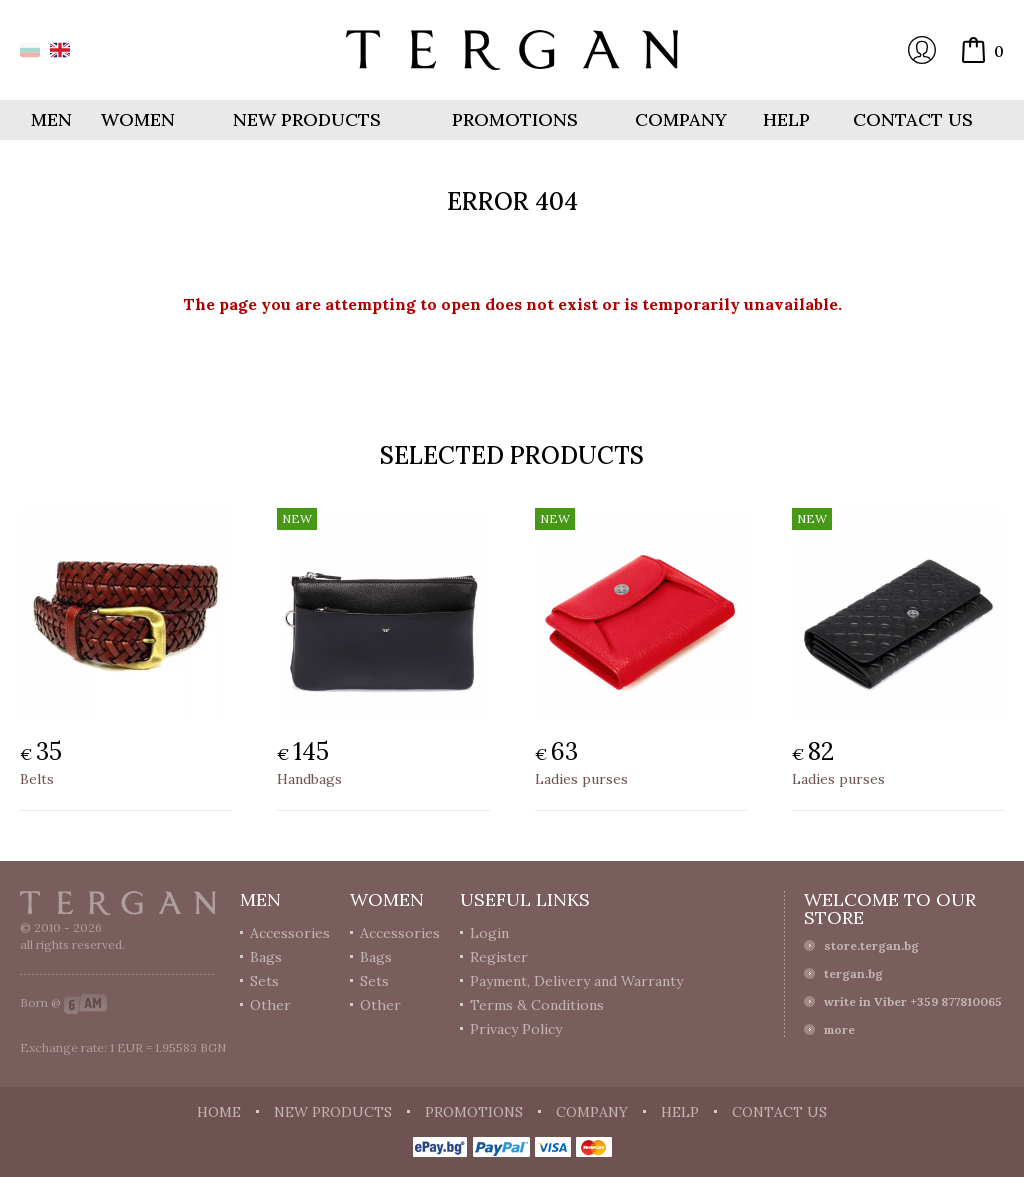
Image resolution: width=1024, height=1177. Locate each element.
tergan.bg (853, 973)
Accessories (290, 933)
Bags (266, 957)
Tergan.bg (118, 903)
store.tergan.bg (871, 945)
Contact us (913, 119)
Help (786, 119)
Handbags (309, 779)
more (839, 1029)
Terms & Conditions (537, 1005)
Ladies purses (581, 779)
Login (922, 50)
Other (270, 1005)
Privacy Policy (516, 1029)
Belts (37, 779)
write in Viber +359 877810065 (913, 1001)
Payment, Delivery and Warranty (576, 981)
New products (307, 119)
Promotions (515, 119)
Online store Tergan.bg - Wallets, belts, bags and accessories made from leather (512, 50)
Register (499, 957)
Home (219, 1112)
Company (681, 119)
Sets (264, 981)
